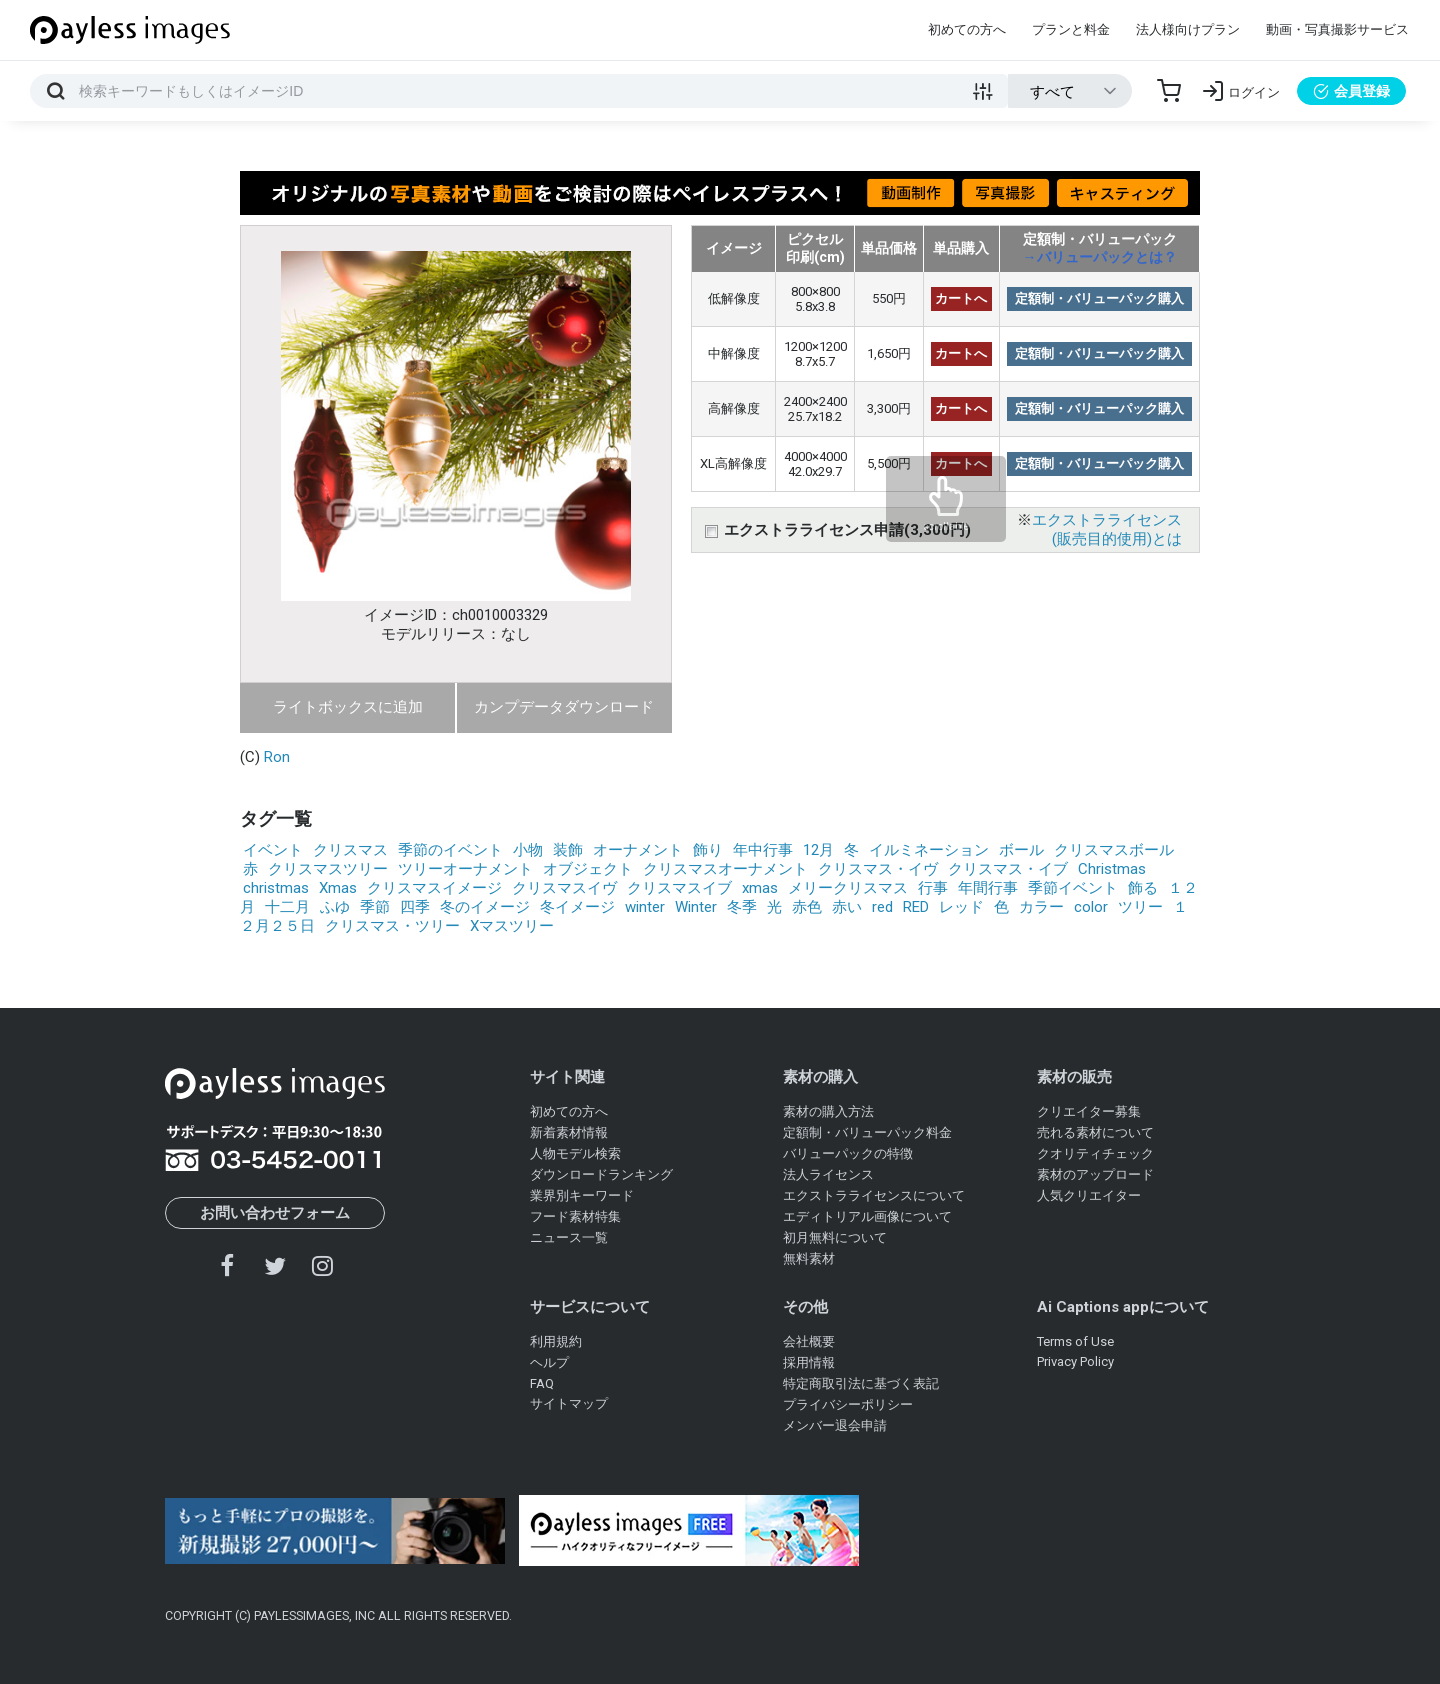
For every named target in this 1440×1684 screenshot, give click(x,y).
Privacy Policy (1075, 1361)
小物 (528, 850)
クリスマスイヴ (564, 888)
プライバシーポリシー (848, 1404)
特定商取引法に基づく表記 (861, 1383)
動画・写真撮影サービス (1337, 29)
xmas (760, 888)
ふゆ (335, 907)
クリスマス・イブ (1008, 869)
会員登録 (1351, 91)
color (1091, 907)
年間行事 (988, 888)
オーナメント (638, 850)
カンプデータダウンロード (564, 707)
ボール (1021, 850)
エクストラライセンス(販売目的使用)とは (1107, 529)
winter (645, 907)
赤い (847, 907)
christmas (276, 888)
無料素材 (809, 1258)
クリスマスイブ (679, 888)
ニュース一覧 (569, 1237)
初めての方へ (967, 29)
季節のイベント (450, 850)
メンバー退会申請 (835, 1425)
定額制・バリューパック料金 (867, 1132)
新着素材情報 (569, 1132)
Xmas (338, 888)
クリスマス (350, 850)
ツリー (1140, 907)
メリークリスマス (848, 888)
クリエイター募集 (1089, 1111)
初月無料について (835, 1237)
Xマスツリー (512, 926)
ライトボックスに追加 (348, 707)
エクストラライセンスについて (874, 1195)
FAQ (542, 1383)
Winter (696, 907)
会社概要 (809, 1341)
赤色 (807, 907)
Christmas (1112, 869)
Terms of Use (1075, 1341)
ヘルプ (549, 1362)
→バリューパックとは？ (1100, 257)
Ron (277, 757)
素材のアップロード (1095, 1174)
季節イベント (1073, 888)
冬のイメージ (485, 907)
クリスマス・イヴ (878, 869)
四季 (415, 907)
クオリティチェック (1095, 1153)
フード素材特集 (575, 1216)
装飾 (568, 850)
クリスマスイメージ (434, 888)
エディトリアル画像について (867, 1216)
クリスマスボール (1114, 850)
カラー (1041, 907)
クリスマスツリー (328, 869)
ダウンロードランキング (601, 1174)
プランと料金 (1071, 29)
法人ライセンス (828, 1174)
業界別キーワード (582, 1195)
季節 (375, 907)
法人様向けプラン (1188, 29)
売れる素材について (1095, 1132)
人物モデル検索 (575, 1153)
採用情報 (809, 1362)
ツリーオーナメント (465, 869)
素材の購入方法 (828, 1111)
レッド (961, 907)
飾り (708, 850)
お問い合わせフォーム (275, 1213)
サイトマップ (569, 1403)
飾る (1143, 888)
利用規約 (556, 1341)
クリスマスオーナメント (725, 869)
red (882, 907)
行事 (933, 888)
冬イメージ (577, 907)
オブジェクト (588, 869)
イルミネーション (929, 850)
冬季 (742, 907)
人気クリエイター (1089, 1195)
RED (916, 907)
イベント (273, 850)
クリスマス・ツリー (392, 926)
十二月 (287, 907)
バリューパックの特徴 (848, 1153)
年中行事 (763, 850)
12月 (818, 850)
